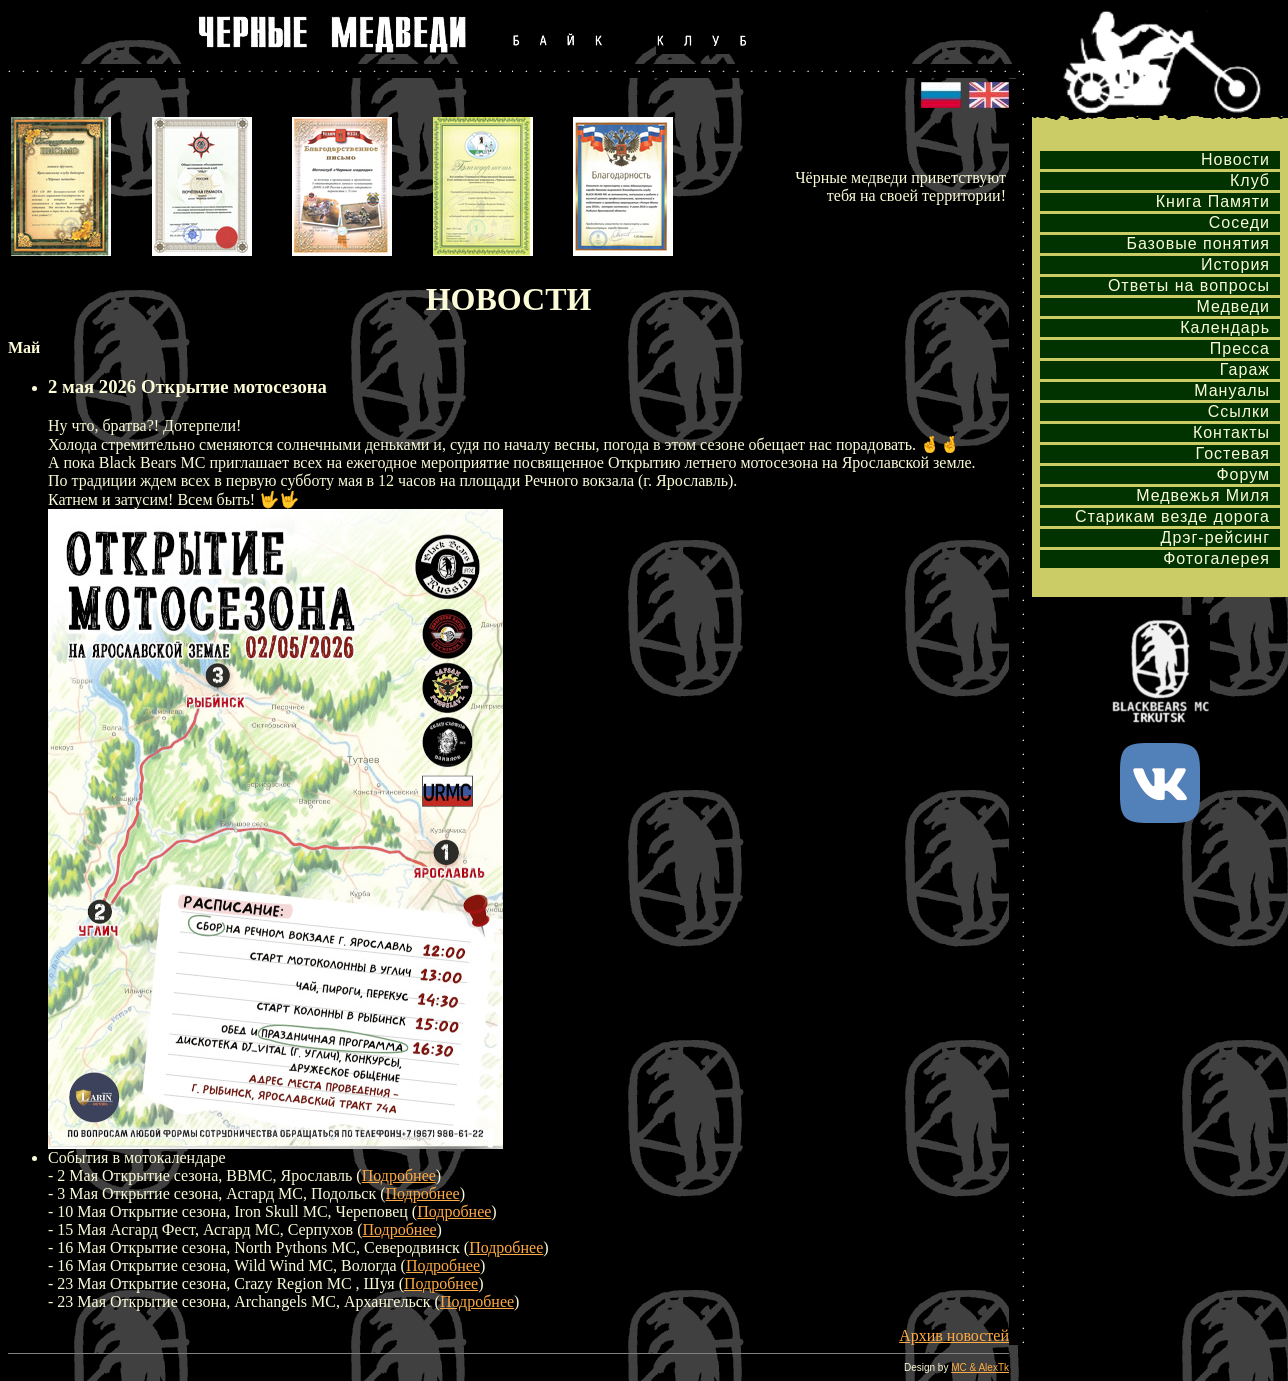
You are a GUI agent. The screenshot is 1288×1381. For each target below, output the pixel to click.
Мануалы (1232, 390)
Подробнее (399, 1175)
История (1235, 264)
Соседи (1239, 222)
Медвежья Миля (1203, 495)
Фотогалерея (1216, 558)
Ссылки (1239, 411)
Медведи (1233, 306)
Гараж (1245, 369)
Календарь (1225, 327)
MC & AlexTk (980, 1367)
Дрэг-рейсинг (1215, 537)
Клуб (1250, 180)
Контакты (1231, 432)
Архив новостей (954, 1335)
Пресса (1240, 348)
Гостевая (1233, 453)
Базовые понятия (1198, 243)
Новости (1235, 159)
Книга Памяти (1213, 201)
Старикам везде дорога (1172, 516)
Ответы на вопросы (1189, 285)
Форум (1243, 474)
